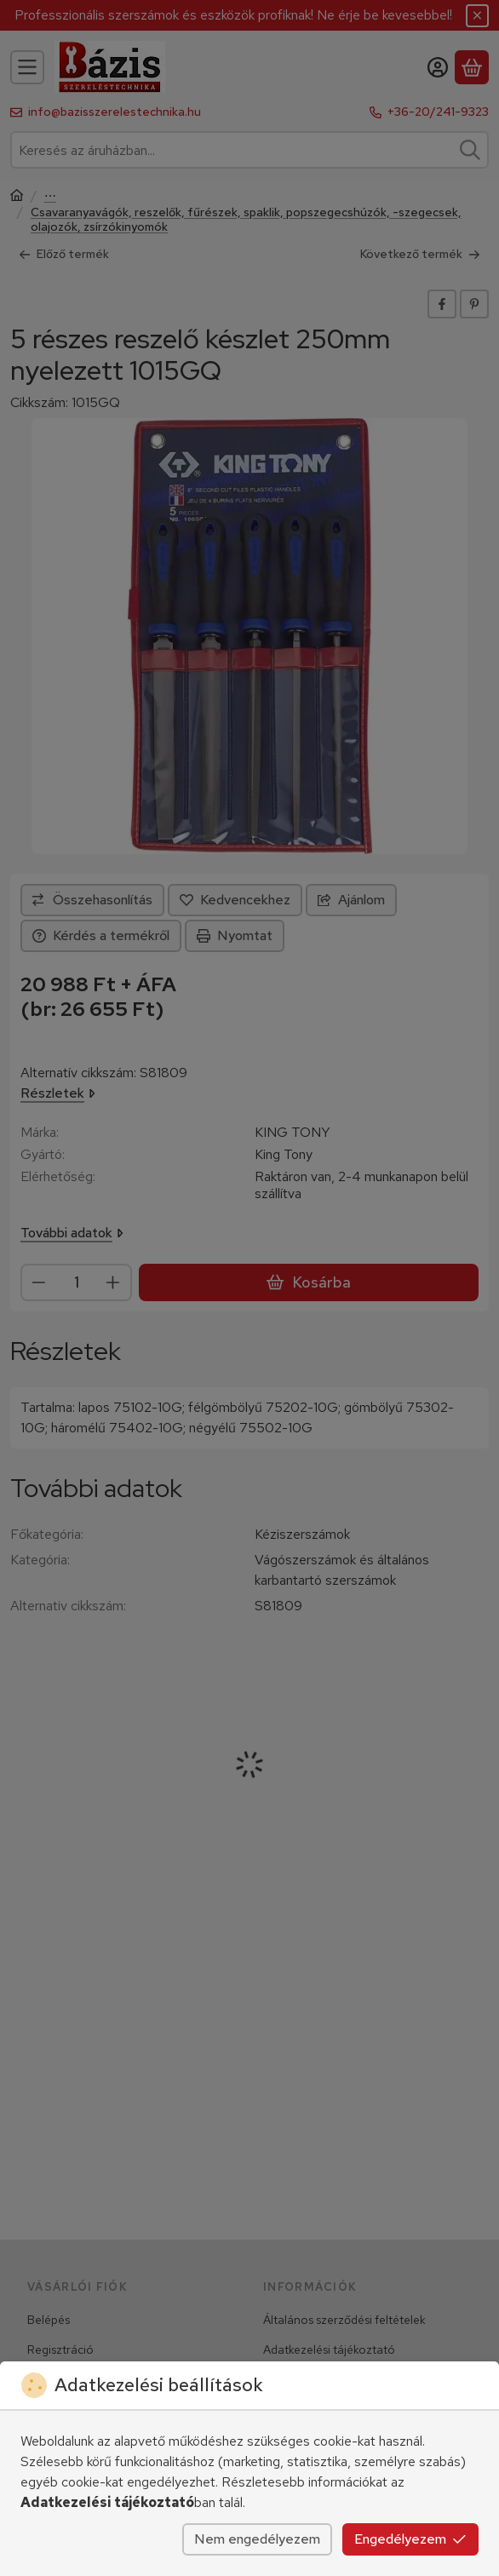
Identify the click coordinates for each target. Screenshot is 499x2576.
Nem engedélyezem (257, 2539)
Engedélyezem (410, 2539)
